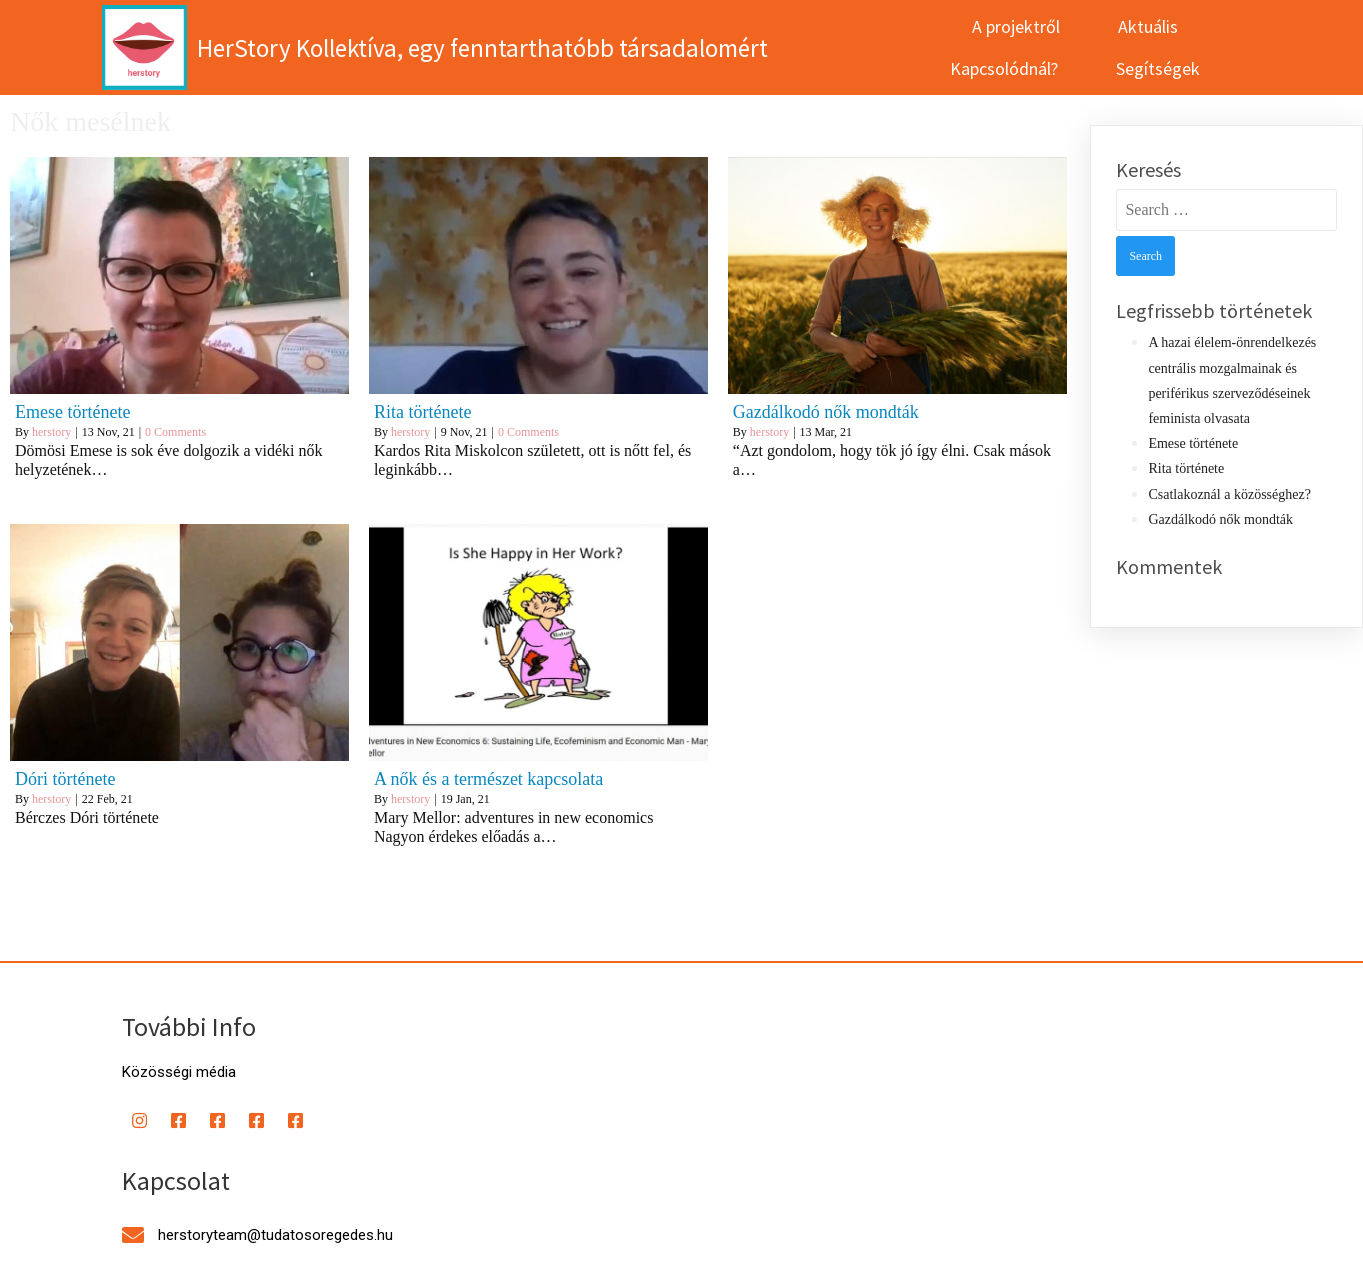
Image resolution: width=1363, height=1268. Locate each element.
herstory (51, 412)
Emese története (1193, 423)
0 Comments (175, 412)
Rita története (1186, 448)
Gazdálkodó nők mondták (1220, 498)
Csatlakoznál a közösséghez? (1229, 473)
